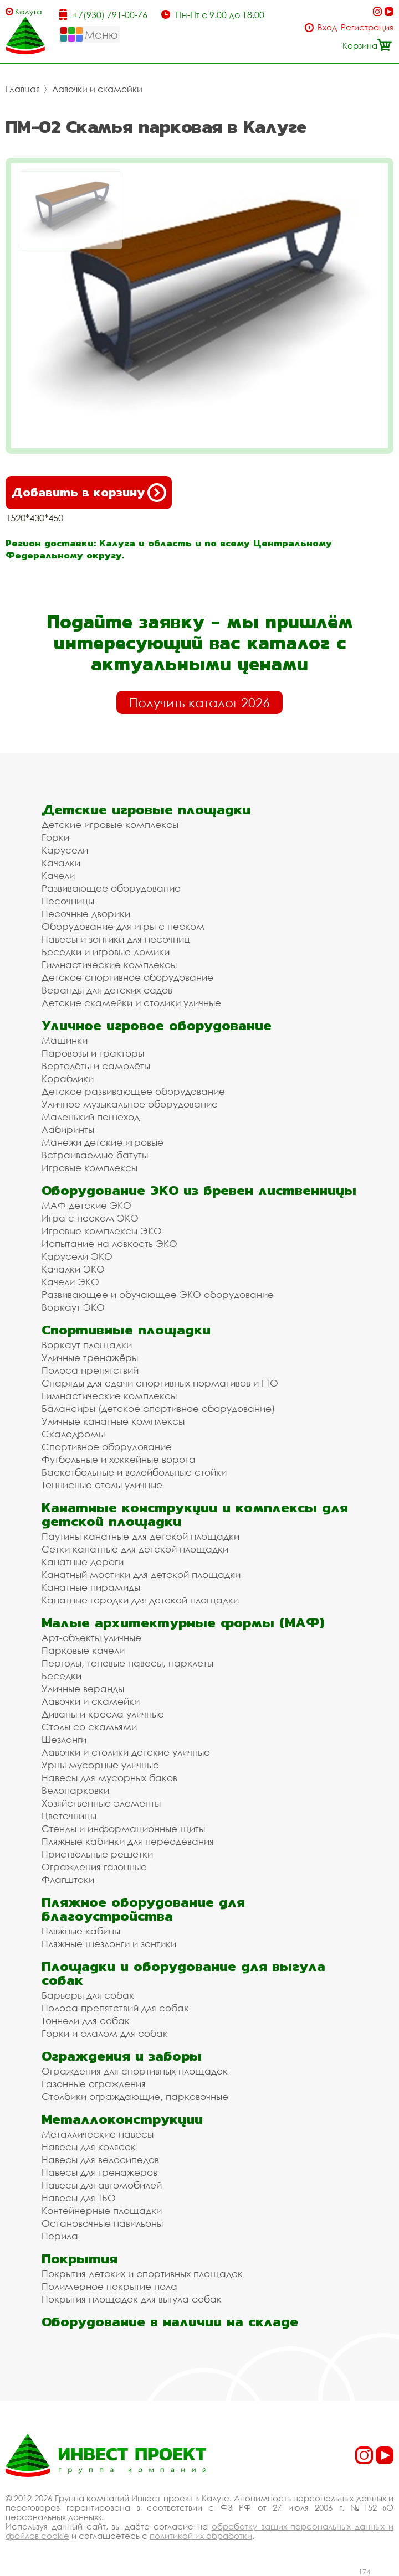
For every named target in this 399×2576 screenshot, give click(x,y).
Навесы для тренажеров (99, 2172)
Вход (327, 27)
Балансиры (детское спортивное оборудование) (158, 1408)
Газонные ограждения (94, 2083)
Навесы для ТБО (79, 2197)
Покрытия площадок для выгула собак (132, 2299)
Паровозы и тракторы (93, 1053)
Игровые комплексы (89, 1167)
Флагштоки (68, 1879)
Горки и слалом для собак (105, 2033)
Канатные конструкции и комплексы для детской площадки (195, 1514)
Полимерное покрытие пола (109, 2286)
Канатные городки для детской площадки (140, 1600)
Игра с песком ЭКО (90, 1218)
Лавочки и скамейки (97, 89)
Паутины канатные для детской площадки (140, 1536)
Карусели (65, 850)
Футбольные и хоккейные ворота (119, 1459)
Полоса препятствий (90, 1370)
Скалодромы (73, 1434)
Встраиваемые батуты (95, 1155)
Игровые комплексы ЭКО (102, 1230)
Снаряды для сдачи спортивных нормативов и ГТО (160, 1383)
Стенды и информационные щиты (123, 1828)
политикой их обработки (201, 2536)
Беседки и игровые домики (106, 951)
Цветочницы (69, 1815)
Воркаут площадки (87, 1344)
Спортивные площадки (126, 1330)
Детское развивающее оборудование (133, 1091)
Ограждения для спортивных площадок (135, 2071)
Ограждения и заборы (122, 2056)
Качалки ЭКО (73, 1269)
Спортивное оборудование (107, 1446)
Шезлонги (64, 1739)
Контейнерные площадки (102, 2210)
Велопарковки (75, 1790)
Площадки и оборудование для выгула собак (183, 1973)
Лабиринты (68, 1129)
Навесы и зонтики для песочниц (116, 939)
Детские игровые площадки (146, 809)
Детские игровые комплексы (110, 824)
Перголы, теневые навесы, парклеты (127, 1663)
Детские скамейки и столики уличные (131, 1002)
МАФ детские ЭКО (86, 1205)
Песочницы (68, 901)
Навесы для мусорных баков (109, 1777)
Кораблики (68, 1078)
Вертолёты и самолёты (96, 1065)
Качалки (61, 862)
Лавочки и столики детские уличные (126, 1752)
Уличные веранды (83, 1688)
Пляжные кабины (81, 1931)
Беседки (61, 1675)
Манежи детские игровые (102, 1142)
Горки (55, 837)
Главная (23, 89)
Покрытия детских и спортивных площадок (142, 2273)
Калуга (28, 11)
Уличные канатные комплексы (113, 1421)
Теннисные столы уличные (102, 1484)
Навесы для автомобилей (102, 2185)
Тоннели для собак (86, 2020)
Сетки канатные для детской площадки (135, 1549)
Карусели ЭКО (77, 1256)
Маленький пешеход (91, 1116)
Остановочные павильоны (102, 2223)
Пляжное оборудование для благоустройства (143, 1909)
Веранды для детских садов (107, 990)
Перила (60, 2236)
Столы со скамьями (89, 1726)
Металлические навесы (98, 2134)
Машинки (65, 1040)
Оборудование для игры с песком (123, 926)
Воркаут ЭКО (73, 1307)
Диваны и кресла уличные (103, 1714)
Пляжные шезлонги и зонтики (109, 1943)
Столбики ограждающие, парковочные (135, 2096)
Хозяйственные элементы (101, 1803)
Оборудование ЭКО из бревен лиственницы (199, 1190)
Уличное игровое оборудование (157, 1025)
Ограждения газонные (94, 1866)
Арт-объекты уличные (91, 1637)
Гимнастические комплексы (109, 964)
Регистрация (367, 27)
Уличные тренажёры (90, 1357)
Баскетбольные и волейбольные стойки (134, 1472)
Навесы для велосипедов (100, 2159)
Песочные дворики (86, 913)
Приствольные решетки (97, 1854)
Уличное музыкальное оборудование (130, 1104)
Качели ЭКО (70, 1281)
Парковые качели (83, 1650)
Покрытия (79, 2258)
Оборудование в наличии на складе (170, 2322)
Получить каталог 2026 (199, 702)
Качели (58, 875)
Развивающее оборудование (111, 888)
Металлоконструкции (122, 2119)
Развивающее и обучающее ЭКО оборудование (158, 1294)
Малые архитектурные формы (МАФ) (183, 1623)
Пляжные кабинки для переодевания (128, 1841)
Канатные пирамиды (91, 1587)
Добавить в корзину (88, 492)
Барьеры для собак (88, 1995)
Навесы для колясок (89, 2146)
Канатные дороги (83, 1561)
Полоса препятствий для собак (115, 2008)
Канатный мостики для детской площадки (141, 1574)
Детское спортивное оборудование (127, 977)
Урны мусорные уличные (100, 1765)
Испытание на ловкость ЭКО (109, 1243)
